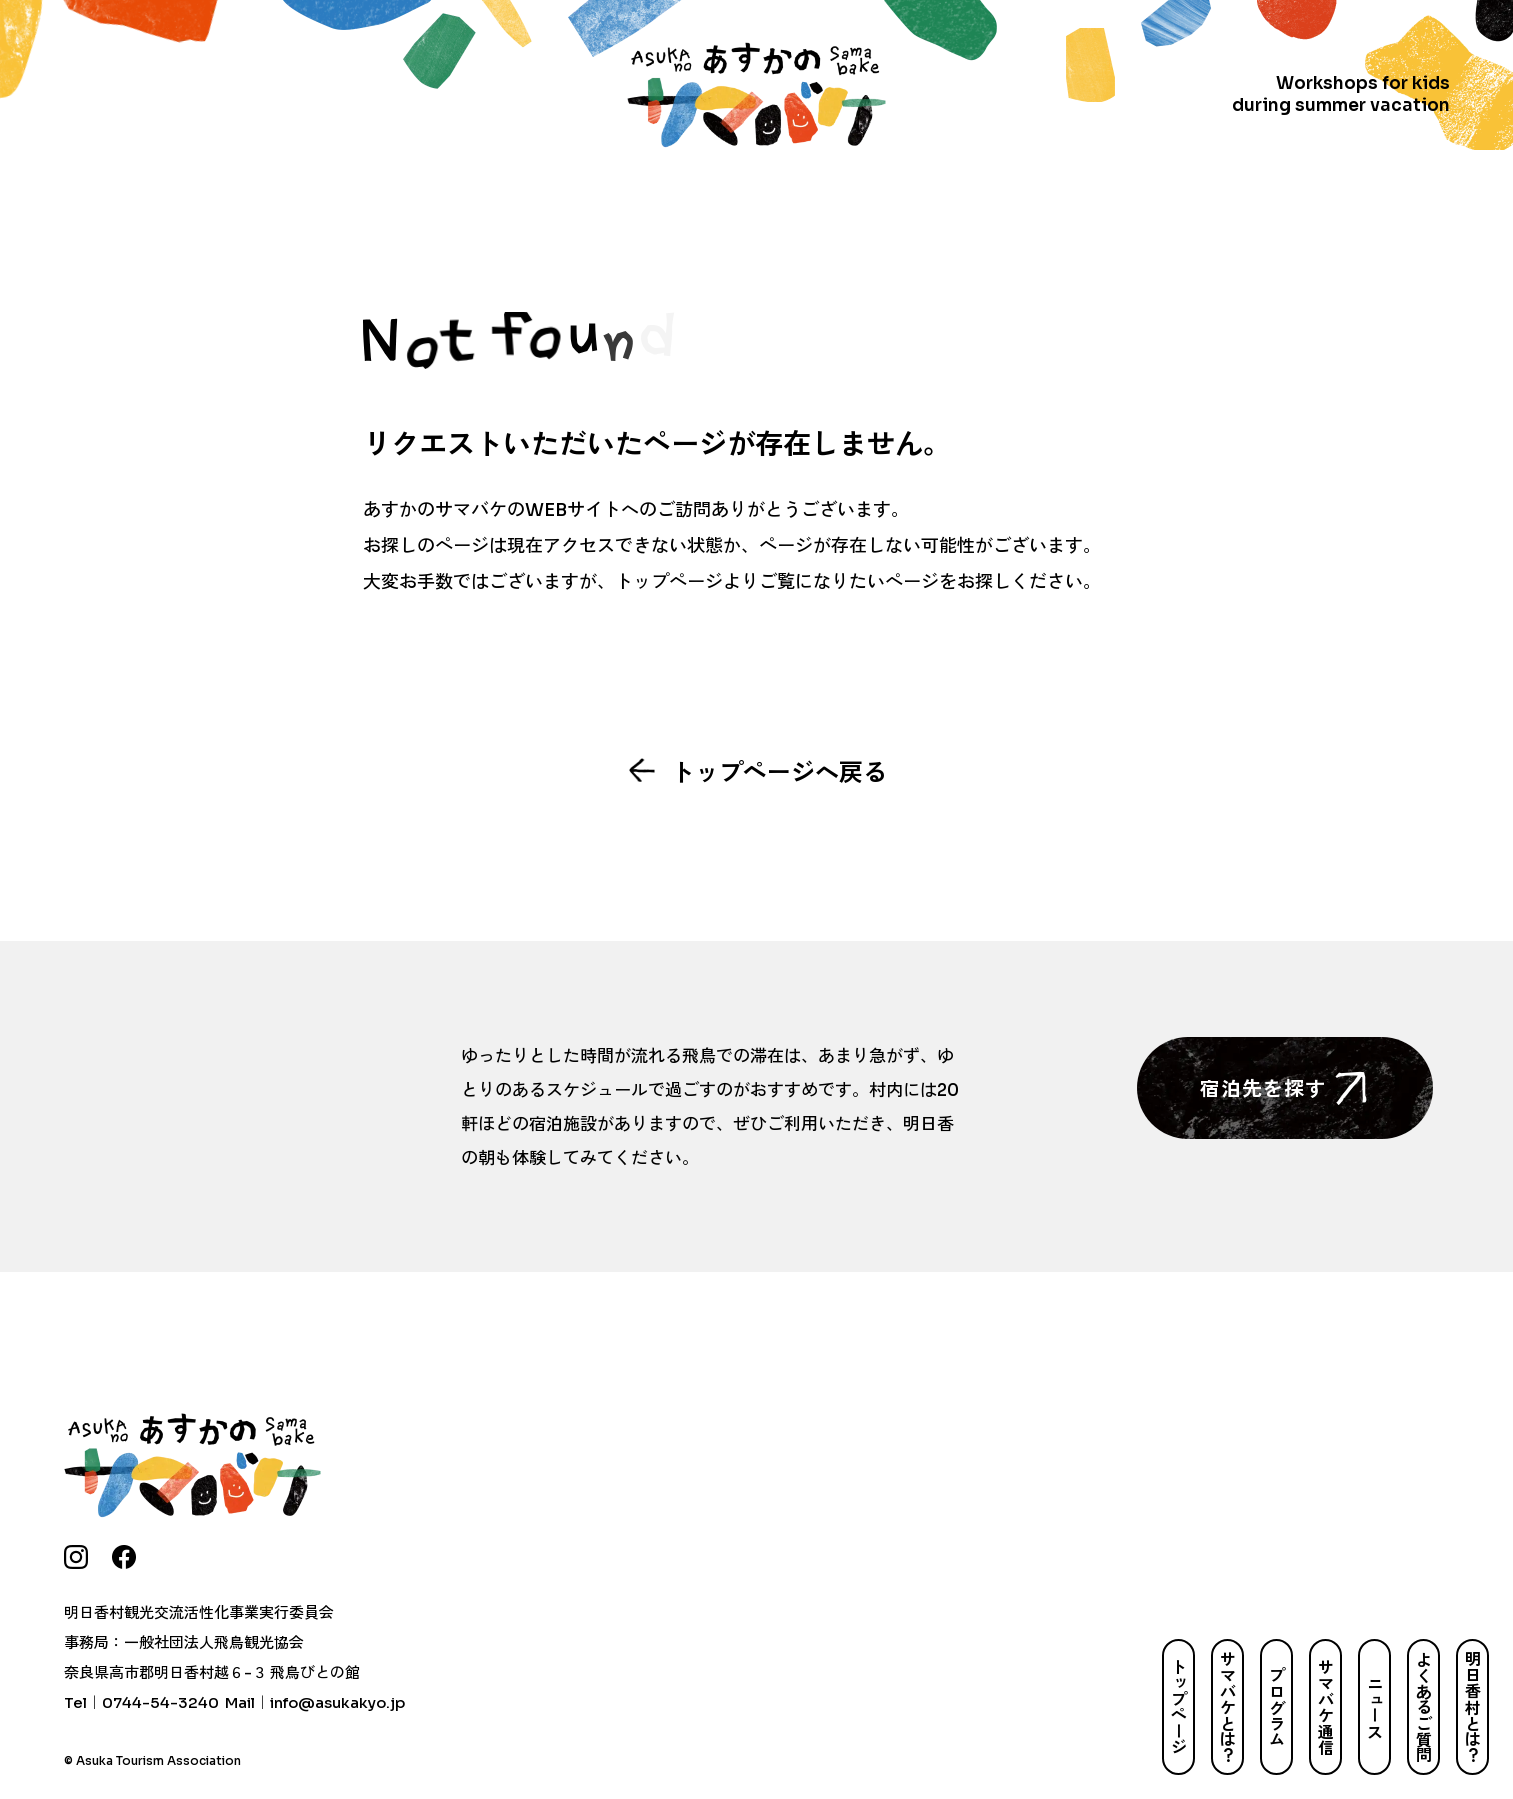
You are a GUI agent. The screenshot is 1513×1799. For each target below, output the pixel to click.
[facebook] (124, 1557)
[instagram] (76, 1557)
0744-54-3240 (160, 1702)
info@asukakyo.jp (337, 1702)
